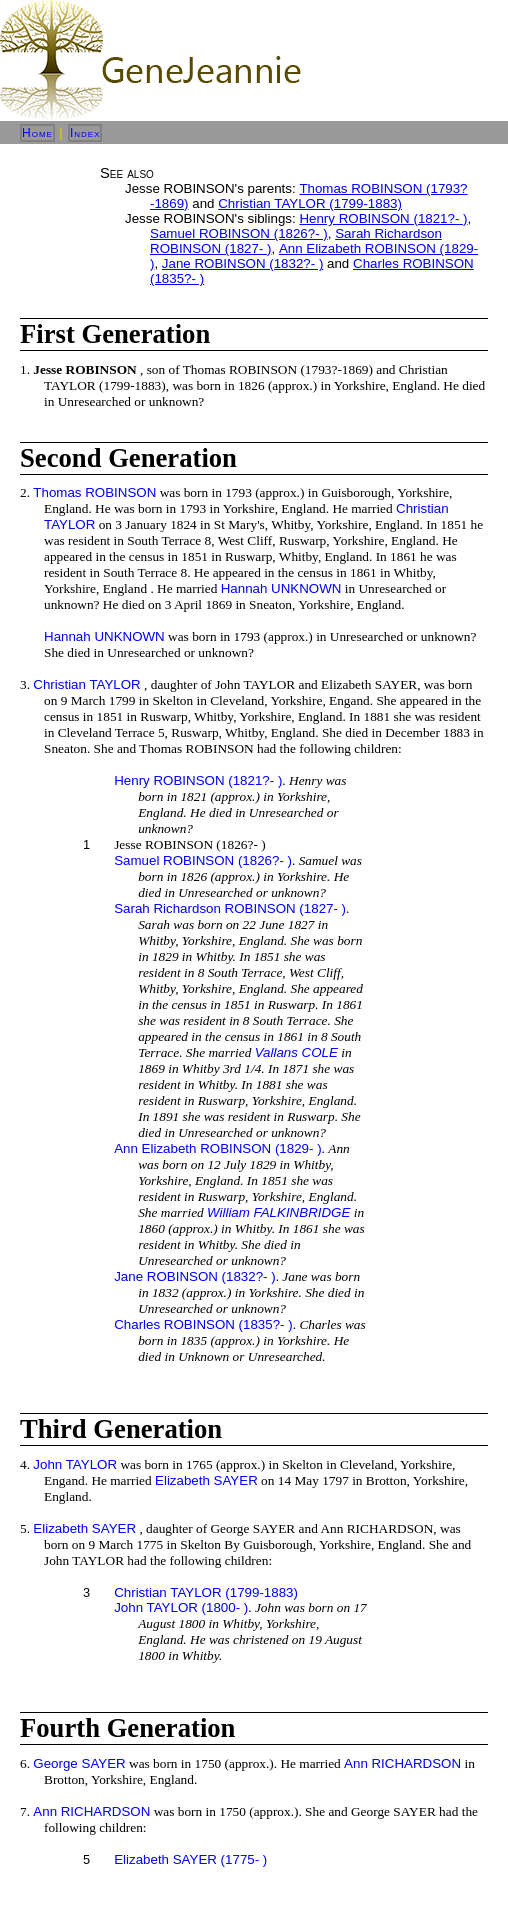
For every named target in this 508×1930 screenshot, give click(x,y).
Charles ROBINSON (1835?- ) (203, 1324)
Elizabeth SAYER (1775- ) (190, 1859)
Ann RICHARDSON (402, 1763)
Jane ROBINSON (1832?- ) (242, 263)
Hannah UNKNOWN (281, 588)
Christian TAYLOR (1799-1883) (310, 203)
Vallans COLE (296, 1052)
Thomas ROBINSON (94, 492)
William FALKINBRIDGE (278, 1212)
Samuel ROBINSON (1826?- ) (239, 233)
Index (85, 133)
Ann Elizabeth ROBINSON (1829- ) (217, 1148)
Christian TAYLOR (86, 684)
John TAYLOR (75, 1464)
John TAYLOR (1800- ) (181, 1607)
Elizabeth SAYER (206, 1480)
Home (37, 133)
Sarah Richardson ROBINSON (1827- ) (230, 908)
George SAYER (79, 1763)
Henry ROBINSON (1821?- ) (383, 218)
